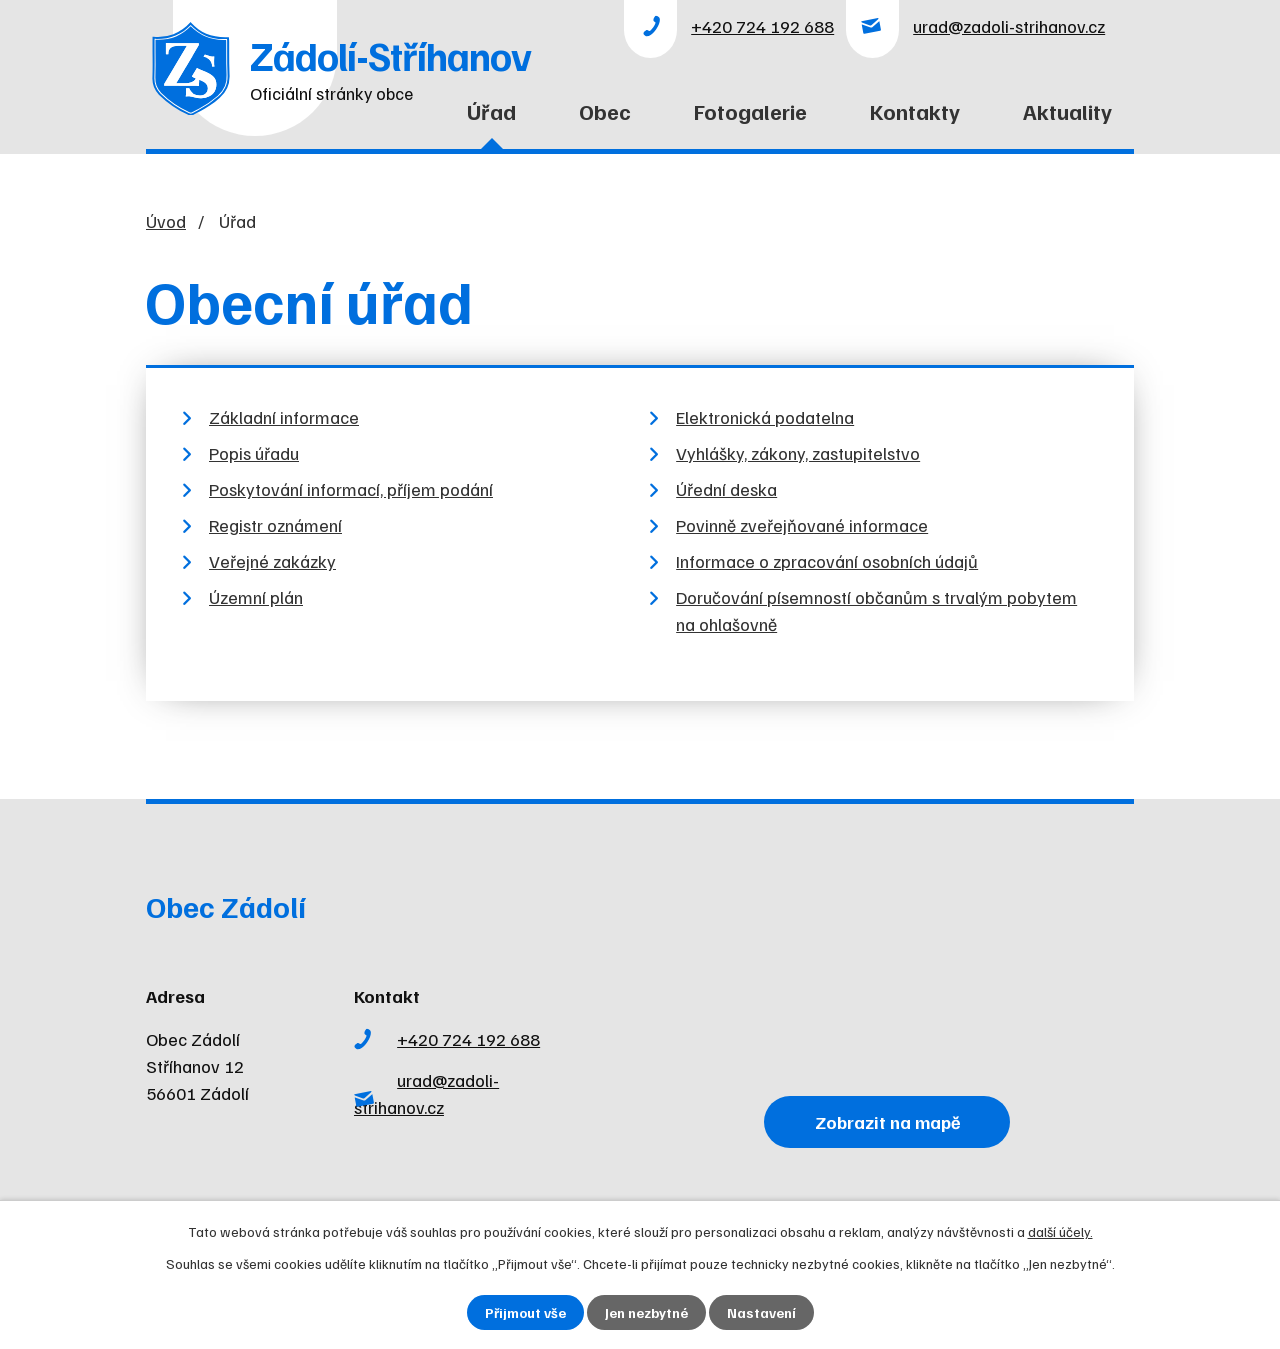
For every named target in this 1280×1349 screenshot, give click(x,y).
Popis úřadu (254, 453)
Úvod (393, 123)
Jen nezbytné (646, 1312)
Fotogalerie (750, 111)
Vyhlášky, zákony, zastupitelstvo (798, 453)
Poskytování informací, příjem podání (351, 489)
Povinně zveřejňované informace (802, 525)
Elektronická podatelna (765, 417)
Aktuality (1067, 111)
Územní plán (256, 597)
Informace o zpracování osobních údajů (827, 561)
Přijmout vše (525, 1312)
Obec (605, 111)
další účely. (1060, 1231)
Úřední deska (726, 489)
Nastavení (761, 1312)
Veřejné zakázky (272, 561)
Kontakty (915, 111)
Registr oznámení (275, 525)
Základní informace (284, 417)
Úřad (491, 111)
